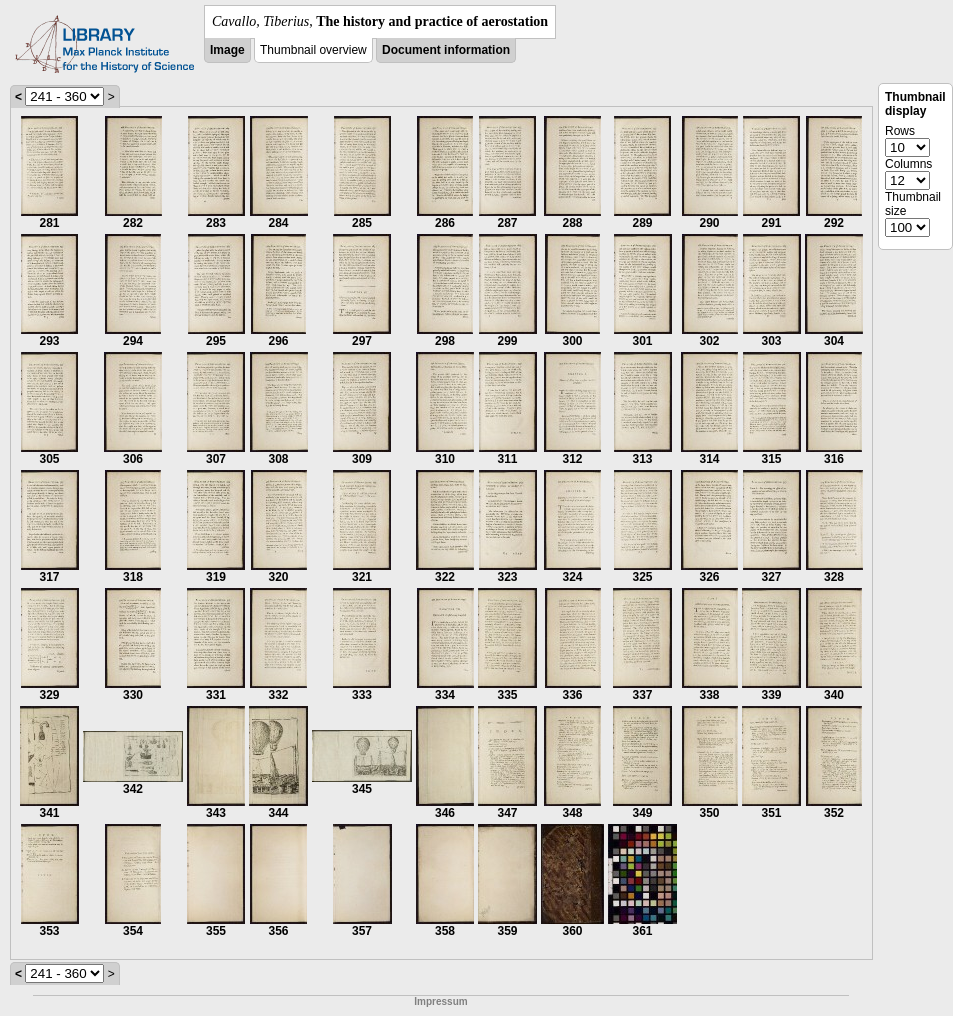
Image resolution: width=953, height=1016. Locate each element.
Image (227, 50)
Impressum (440, 1001)
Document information (446, 50)
